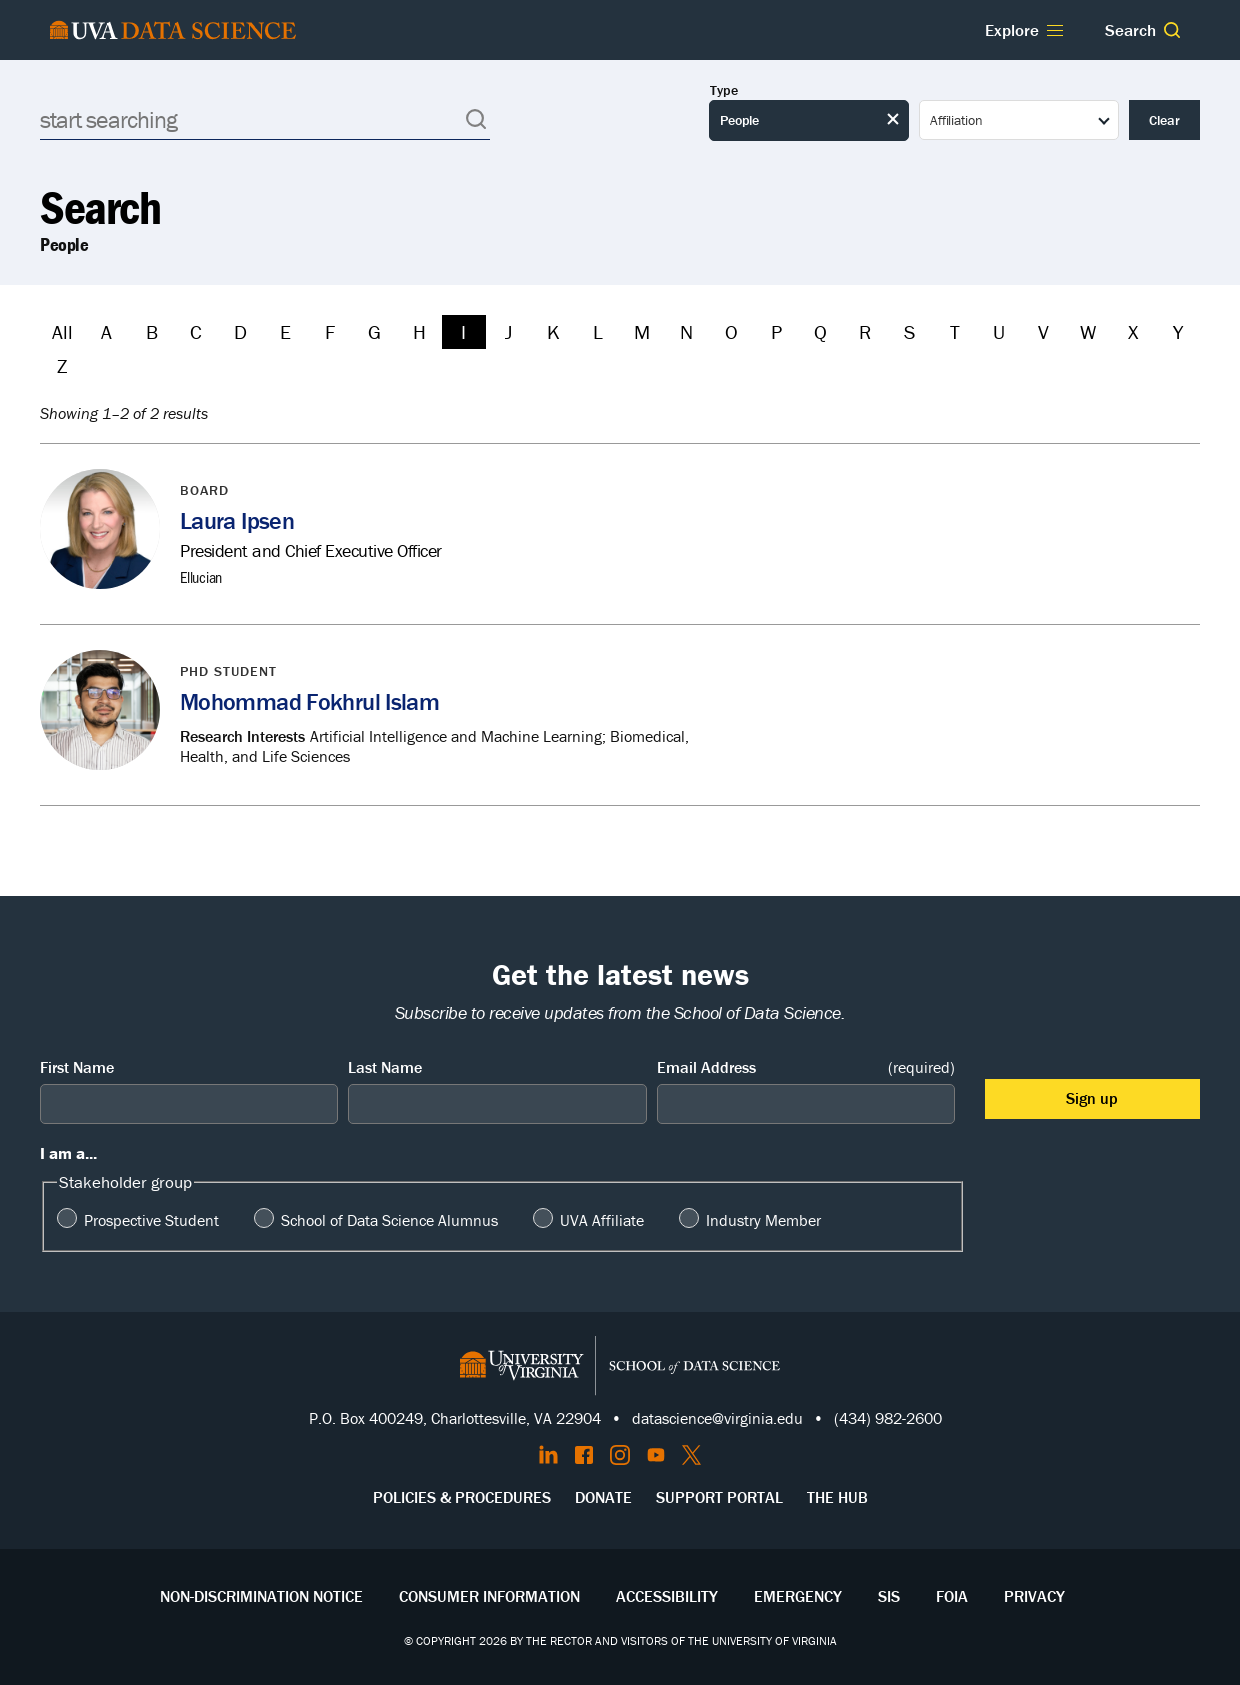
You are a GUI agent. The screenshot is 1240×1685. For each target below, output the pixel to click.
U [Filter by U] (999, 331)
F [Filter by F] (330, 331)
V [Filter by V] (1043, 331)
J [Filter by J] (508, 331)
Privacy (1034, 1596)
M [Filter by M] (642, 331)
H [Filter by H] (419, 331)
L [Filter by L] (598, 331)
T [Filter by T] (955, 331)
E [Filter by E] (285, 331)
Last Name (385, 1067)
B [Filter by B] (152, 331)
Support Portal (719, 1497)
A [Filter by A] (106, 331)
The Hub (837, 1497)
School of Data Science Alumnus (389, 1220)
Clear (1164, 120)
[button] (1172, 30)
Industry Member (763, 1220)
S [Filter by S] (909, 331)
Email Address (806, 1067)
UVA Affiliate (602, 1220)
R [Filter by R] (865, 331)
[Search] (265, 119)
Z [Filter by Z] (62, 365)
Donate (603, 1497)
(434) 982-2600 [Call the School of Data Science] (888, 1418)
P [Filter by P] (776, 331)
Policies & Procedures (462, 1497)
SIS (889, 1596)
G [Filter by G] (374, 331)
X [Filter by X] (1133, 331)
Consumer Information (489, 1596)
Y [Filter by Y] (1178, 331)
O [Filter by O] (731, 331)
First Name (77, 1067)
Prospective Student (151, 1220)
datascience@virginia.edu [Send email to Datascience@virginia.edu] (717, 1418)
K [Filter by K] (553, 331)
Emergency (798, 1596)
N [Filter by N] (686, 331)
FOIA (952, 1596)
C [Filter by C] (196, 331)
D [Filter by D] (240, 331)
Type (724, 90)
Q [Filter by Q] (820, 331)
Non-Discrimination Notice (261, 1596)
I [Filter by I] (463, 331)
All (62, 331)
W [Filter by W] (1088, 331)
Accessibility (667, 1596)
